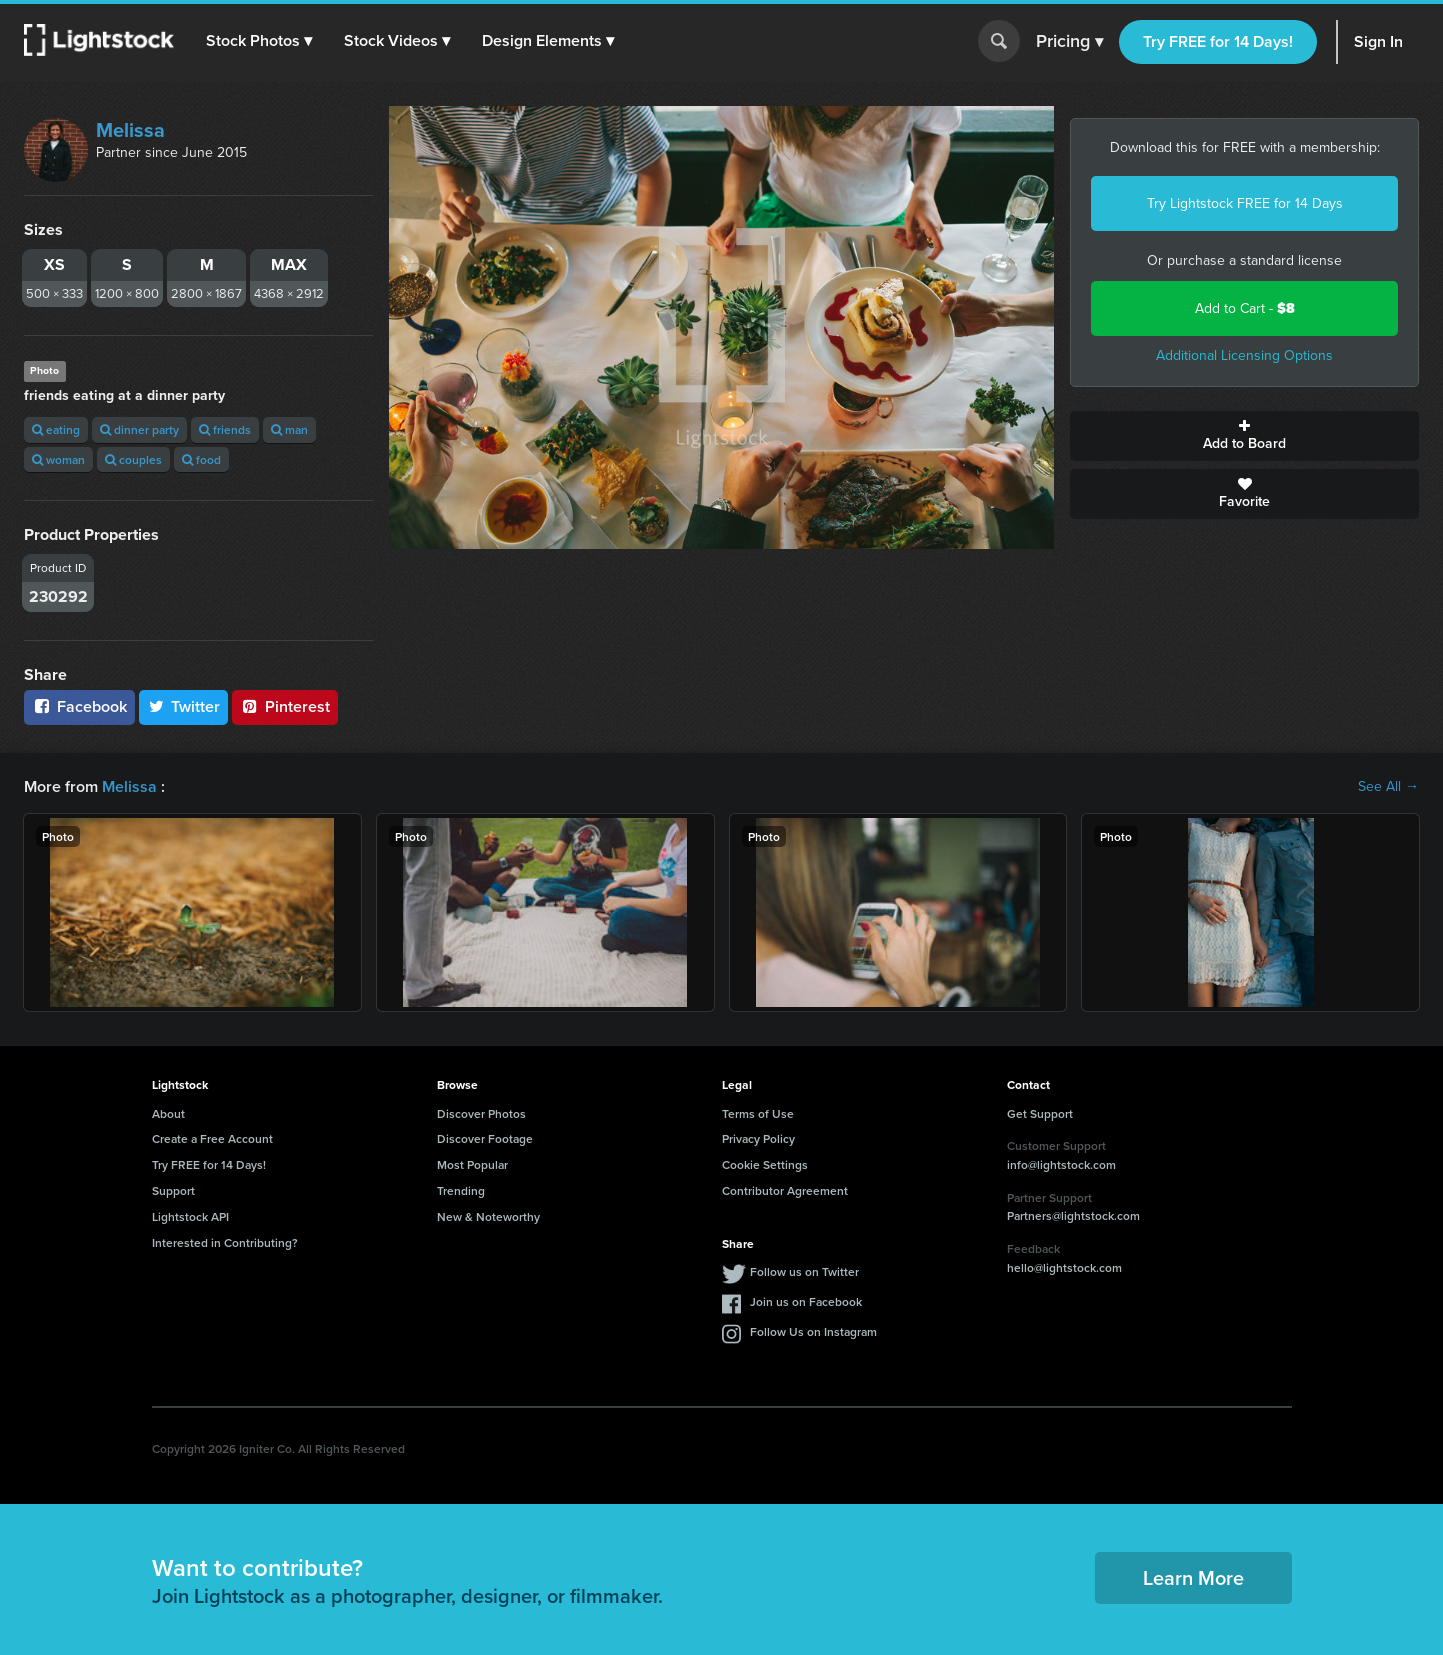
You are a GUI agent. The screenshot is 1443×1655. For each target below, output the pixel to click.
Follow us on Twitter (804, 1271)
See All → (1388, 787)
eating (56, 429)
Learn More (1193, 1577)
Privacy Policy (758, 1138)
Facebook (79, 706)
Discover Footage (485, 1138)
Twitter (184, 706)
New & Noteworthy (488, 1216)
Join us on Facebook (806, 1301)
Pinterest (285, 706)
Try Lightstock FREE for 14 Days (1245, 203)
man (289, 429)
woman (58, 459)
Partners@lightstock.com (1073, 1215)
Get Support (1040, 1113)
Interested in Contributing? (225, 1242)
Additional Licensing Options (1244, 355)
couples (133, 459)
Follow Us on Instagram (813, 1331)
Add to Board (1244, 436)
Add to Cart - (1245, 308)
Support (173, 1190)
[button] (259, 41)
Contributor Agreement (785, 1190)
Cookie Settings (765, 1164)
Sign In (1378, 41)
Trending (461, 1190)
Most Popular (472, 1164)
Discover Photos (481, 1113)
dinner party (139, 429)
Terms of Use (758, 1113)
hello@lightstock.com (1064, 1267)
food (201, 459)
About (168, 1113)
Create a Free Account (212, 1138)
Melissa (130, 130)
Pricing (1069, 42)
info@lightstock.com (1061, 1164)
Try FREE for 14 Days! (1218, 41)
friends (225, 429)
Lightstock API (190, 1216)
